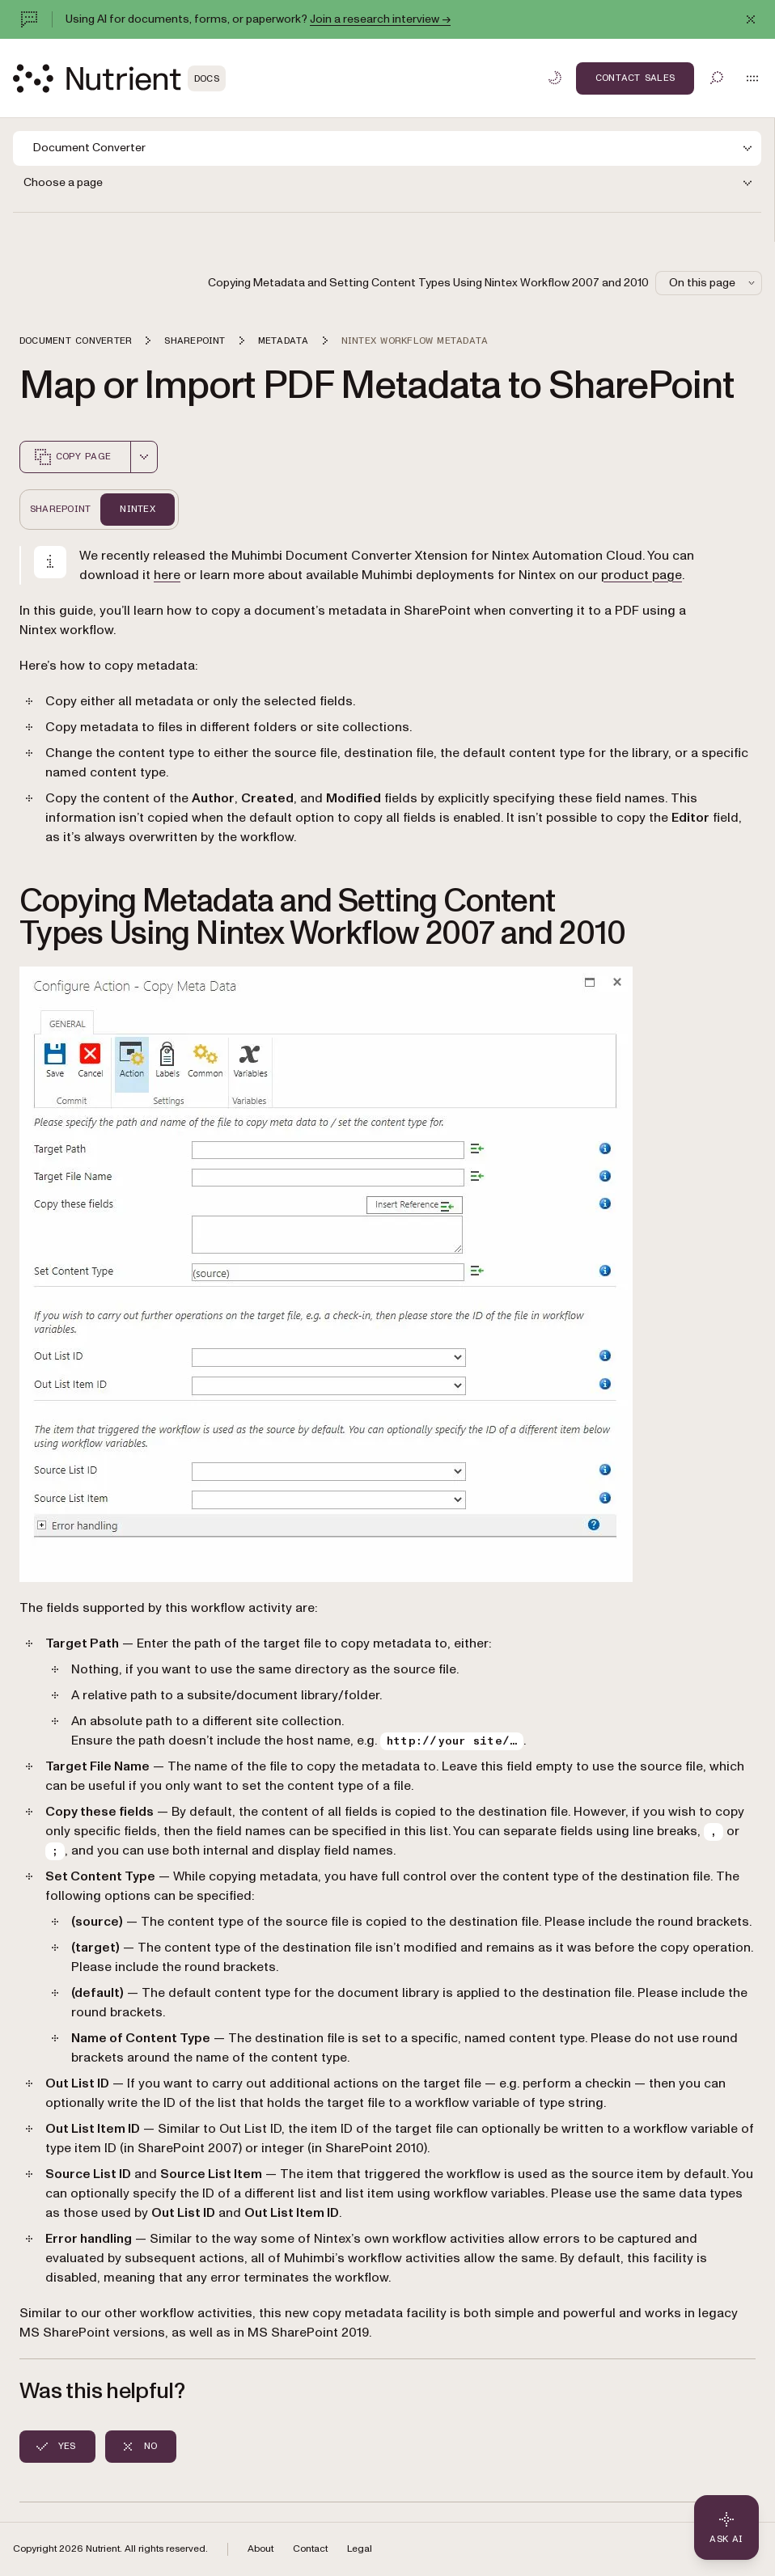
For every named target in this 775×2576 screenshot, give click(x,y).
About (260, 2549)
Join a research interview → (380, 19)
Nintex (137, 509)
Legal (359, 2549)
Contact (310, 2549)
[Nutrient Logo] (119, 78)
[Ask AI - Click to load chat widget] (726, 2527)
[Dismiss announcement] (751, 19)
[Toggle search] (717, 77)
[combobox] (144, 457)
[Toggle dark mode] (555, 77)
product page (641, 575)
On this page (713, 282)
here (167, 575)
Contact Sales (635, 77)
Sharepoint (60, 509)
